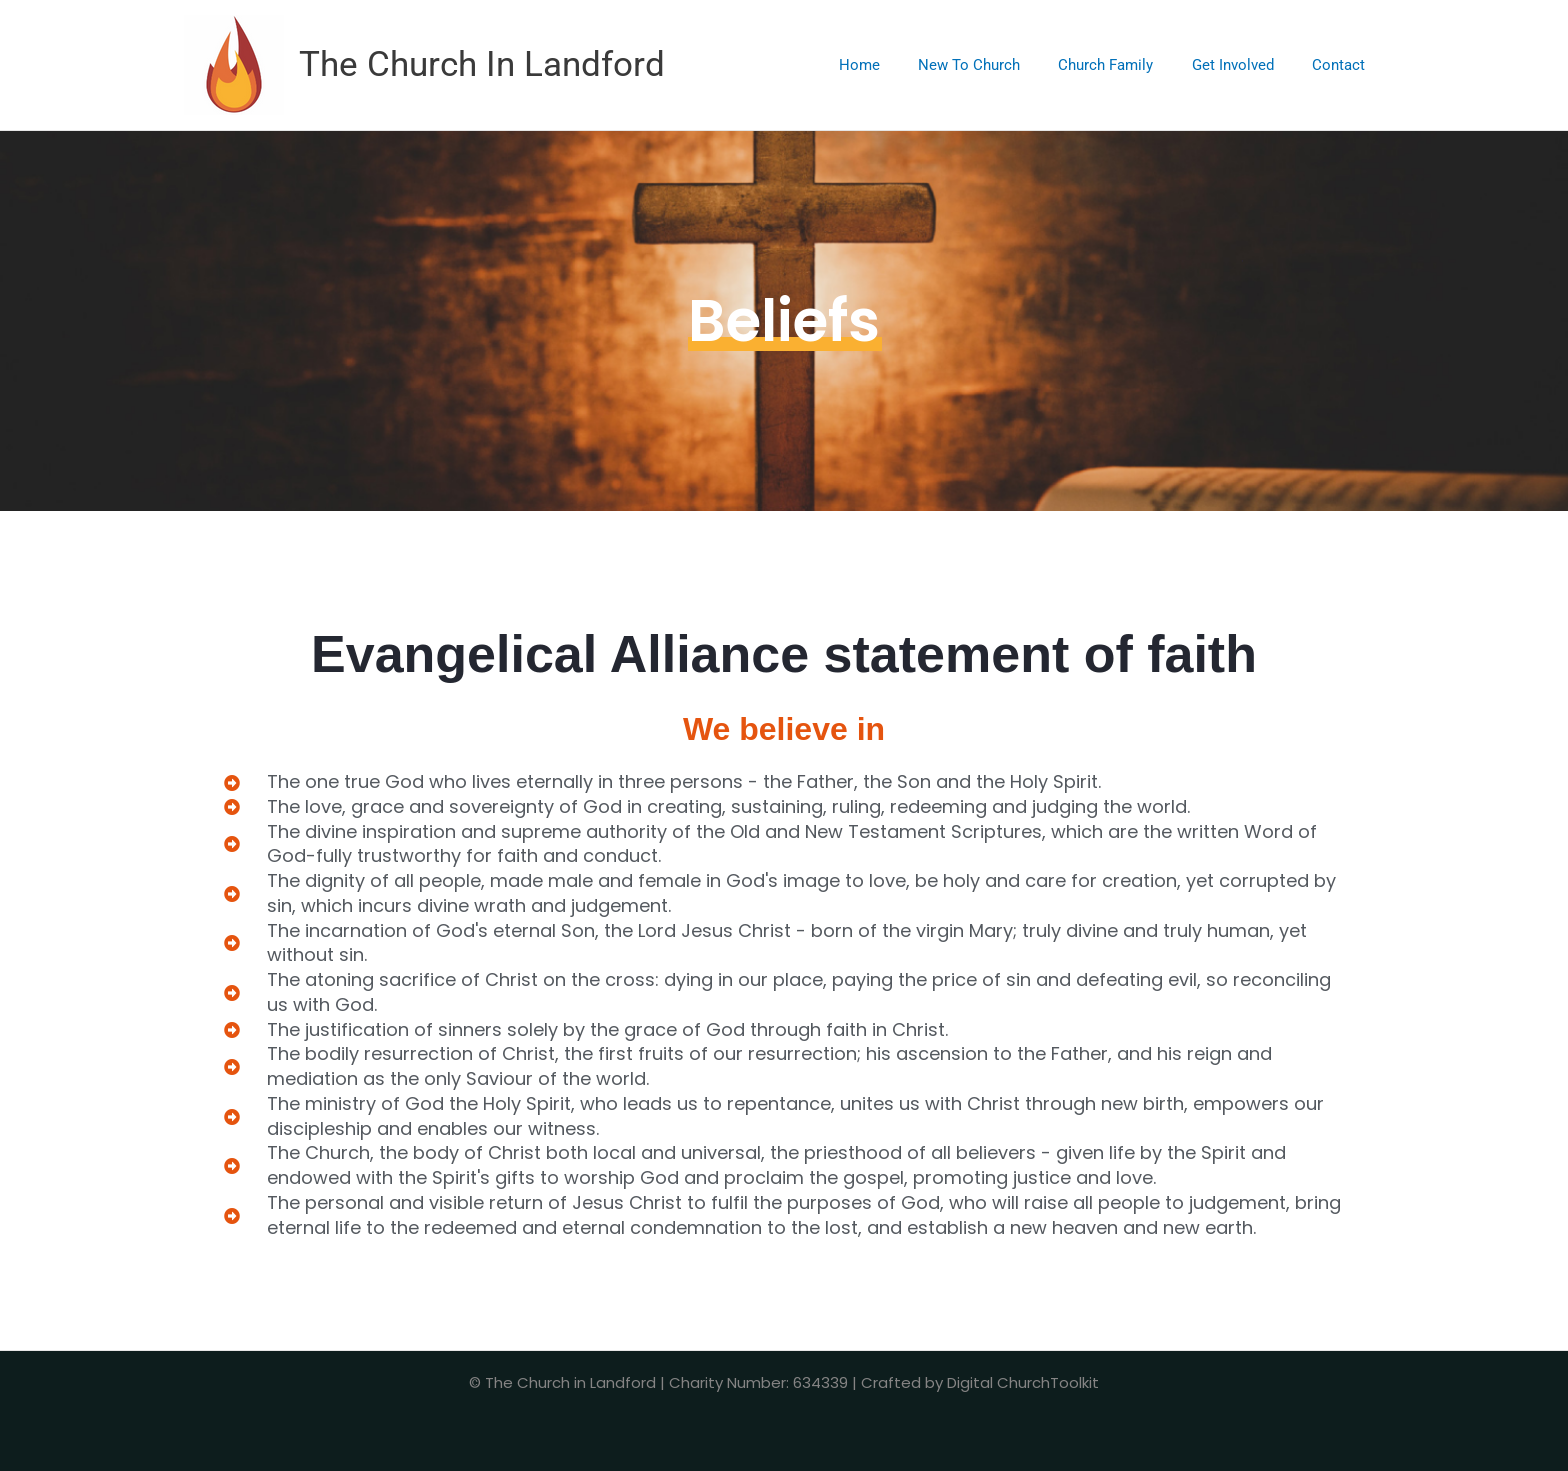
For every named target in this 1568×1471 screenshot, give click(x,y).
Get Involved (1245, 65)
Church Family (1126, 65)
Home (896, 65)
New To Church (998, 65)
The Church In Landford (482, 64)
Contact (1342, 65)
